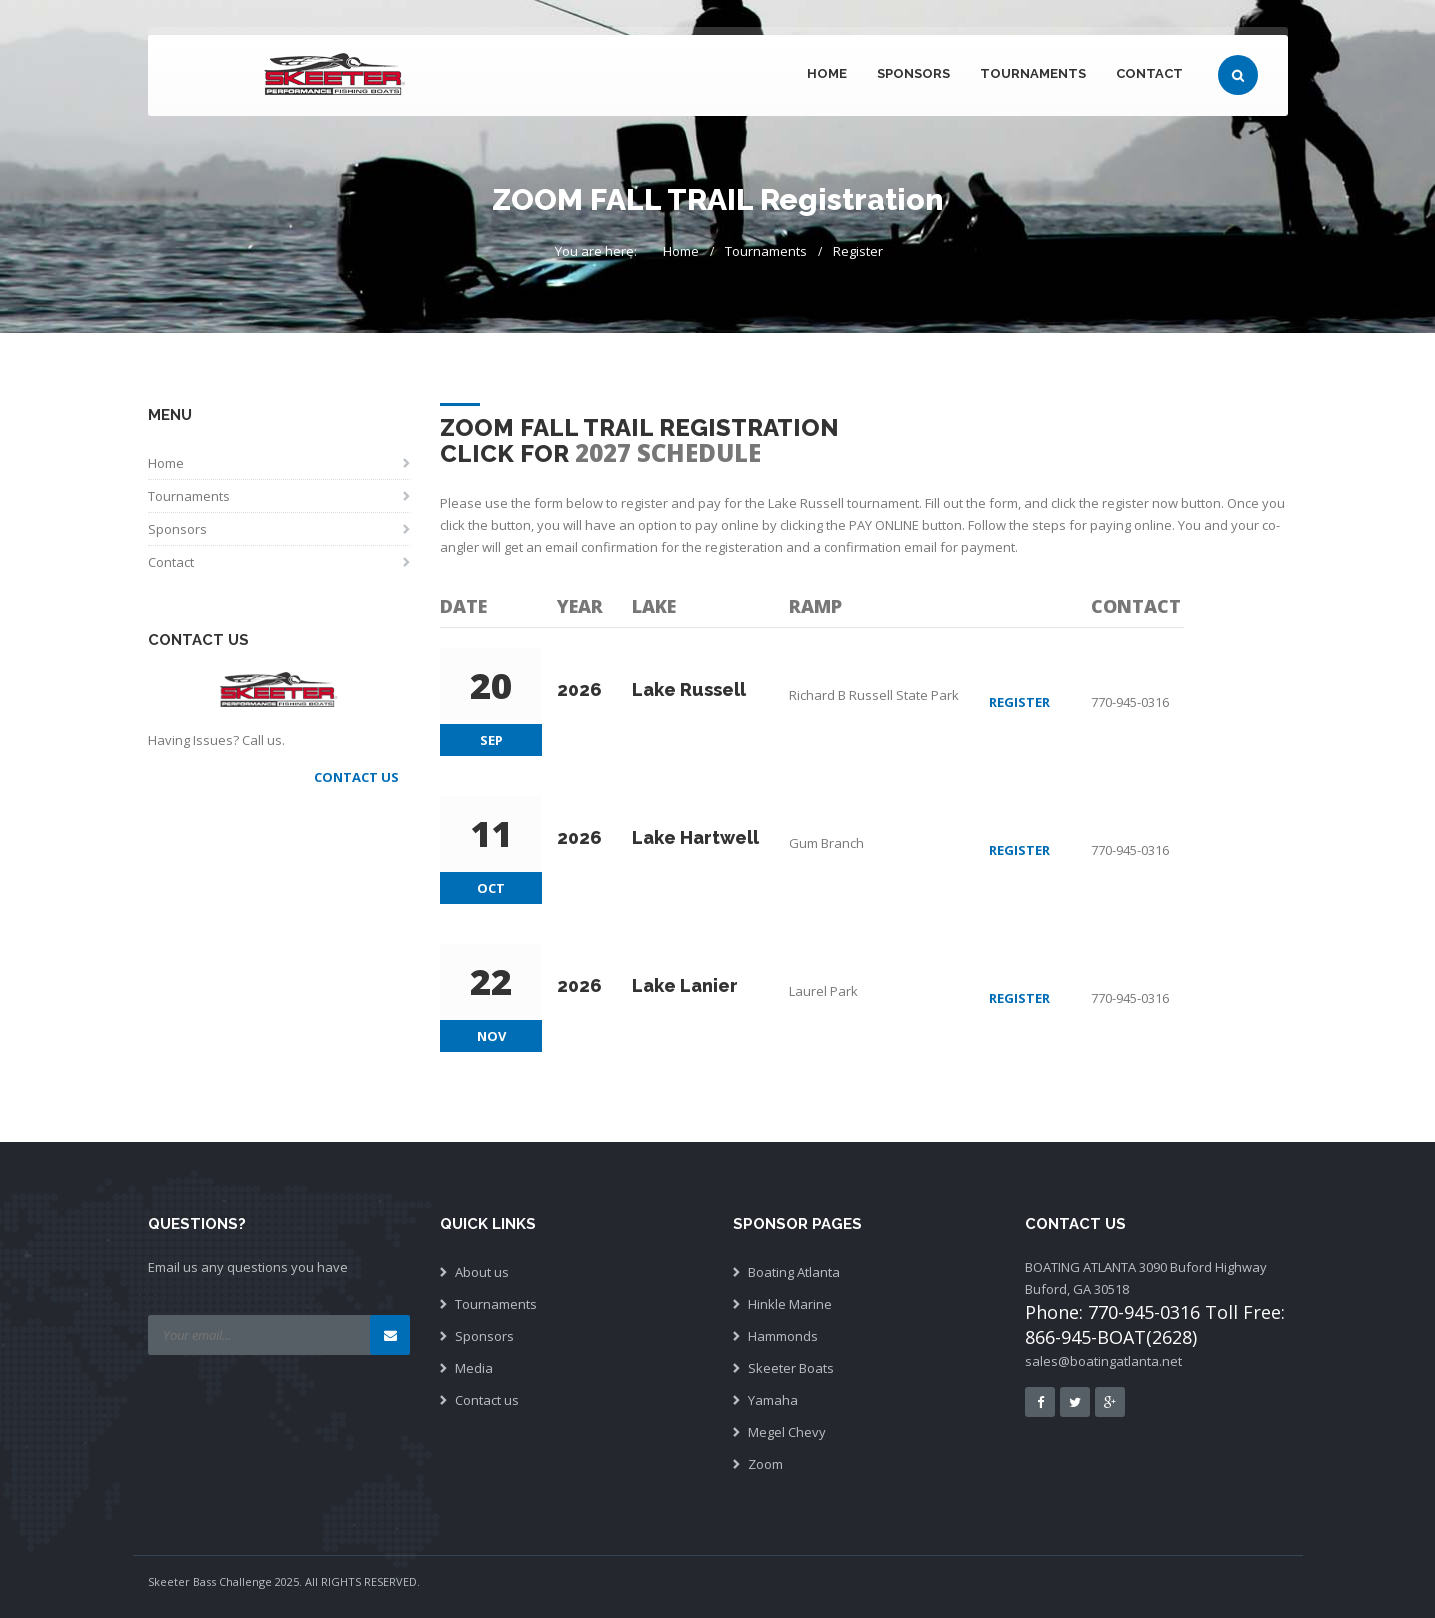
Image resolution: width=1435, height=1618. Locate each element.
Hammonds (783, 1336)
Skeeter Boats (791, 1368)
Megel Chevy (787, 1432)
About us (482, 1272)
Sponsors (913, 73)
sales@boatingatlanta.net (1103, 1361)
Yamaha (773, 1400)
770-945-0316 (1130, 702)
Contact (1149, 73)
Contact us (487, 1400)
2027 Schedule (668, 452)
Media (474, 1368)
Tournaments (1033, 73)
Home (827, 73)
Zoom (765, 1464)
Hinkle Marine (790, 1304)
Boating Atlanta (794, 1272)
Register (858, 251)
